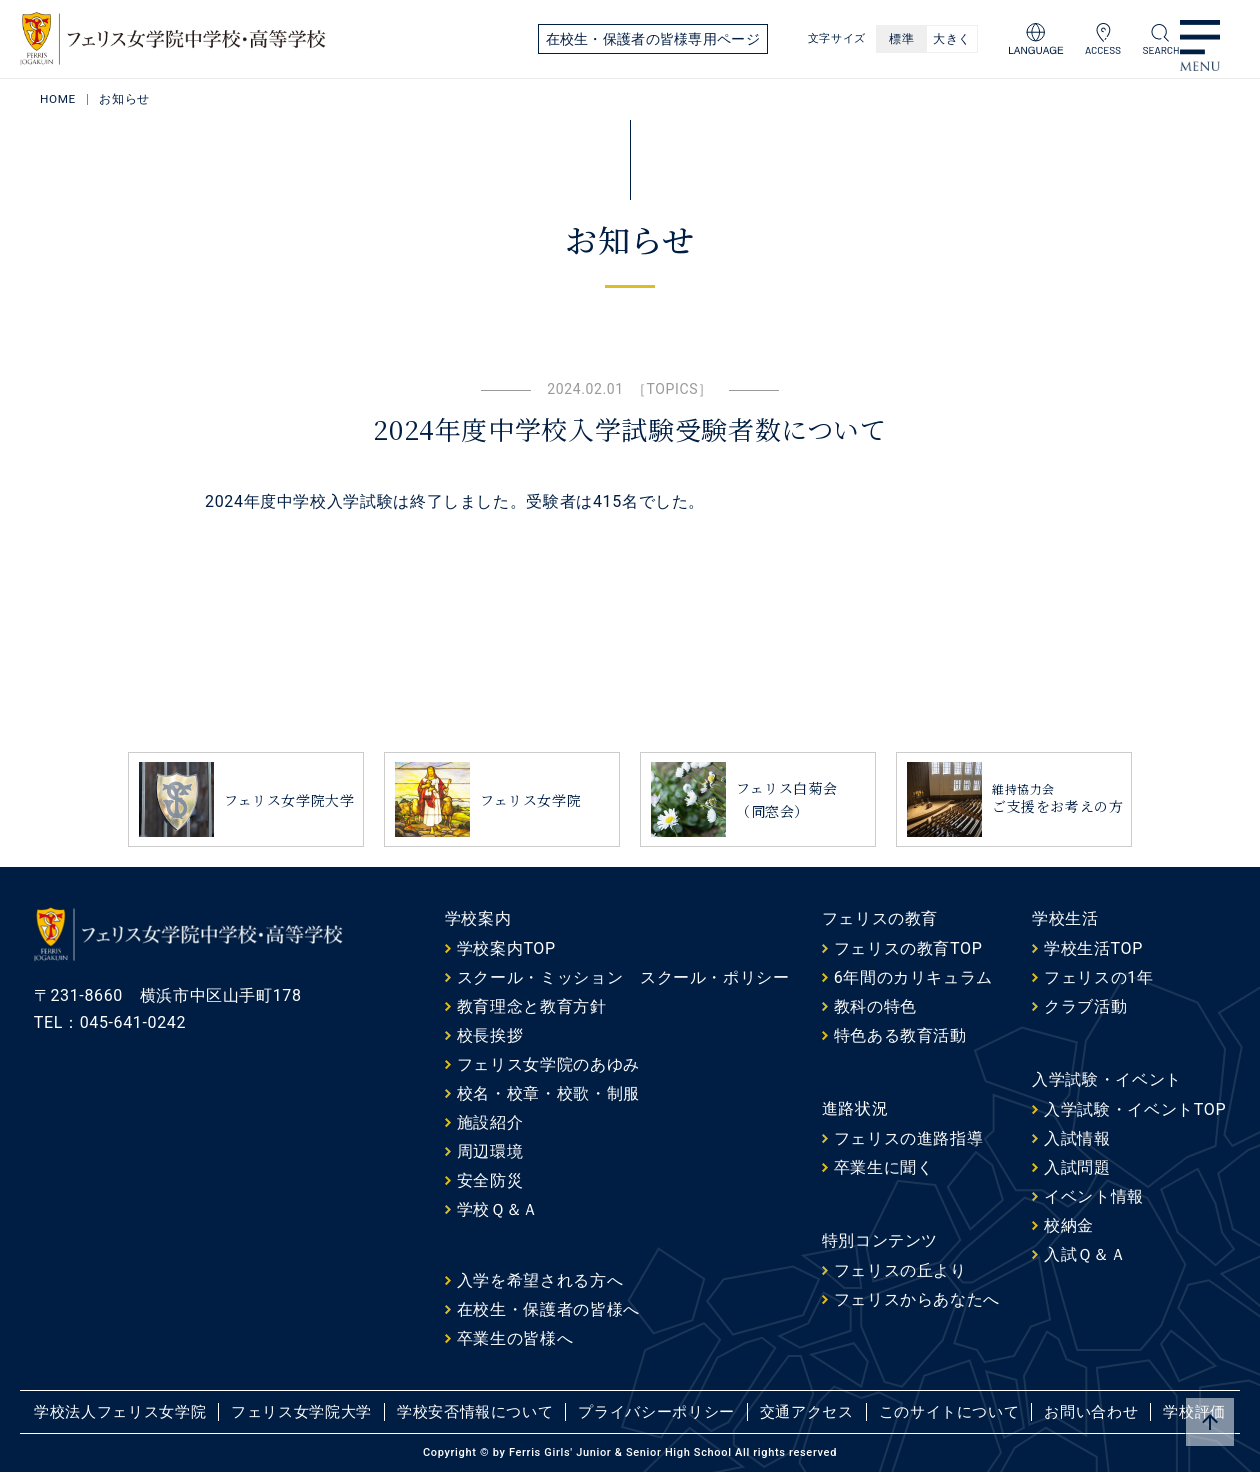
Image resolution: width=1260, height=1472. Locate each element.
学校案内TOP (506, 948)
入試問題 (1077, 1167)
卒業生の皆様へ (515, 1338)
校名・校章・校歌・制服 (548, 1093)
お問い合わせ (1091, 1412)
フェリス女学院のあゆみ (548, 1064)
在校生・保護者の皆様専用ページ (653, 39)
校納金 (1069, 1225)
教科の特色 (875, 1006)
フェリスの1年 (1098, 977)
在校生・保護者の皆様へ (548, 1309)
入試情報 (1077, 1138)
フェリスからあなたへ (917, 1299)
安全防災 (490, 1180)
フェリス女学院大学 (301, 1412)
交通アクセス (807, 1412)
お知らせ (125, 99)
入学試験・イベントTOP (1135, 1109)
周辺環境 (490, 1151)
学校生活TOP (1093, 948)
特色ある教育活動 (900, 1035)
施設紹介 (490, 1122)
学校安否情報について (475, 1412)
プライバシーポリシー (656, 1412)
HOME (58, 99)
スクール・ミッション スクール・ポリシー (623, 977)
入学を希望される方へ (540, 1280)
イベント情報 (1094, 1196)
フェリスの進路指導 (909, 1138)
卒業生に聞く (884, 1167)
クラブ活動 (1085, 1006)
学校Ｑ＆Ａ (498, 1209)
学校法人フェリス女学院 (120, 1412)
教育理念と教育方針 (532, 1006)
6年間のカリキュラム (913, 977)
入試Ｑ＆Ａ (1085, 1254)
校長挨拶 (490, 1035)
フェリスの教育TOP (908, 948)
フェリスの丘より (900, 1270)
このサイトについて (949, 1412)
